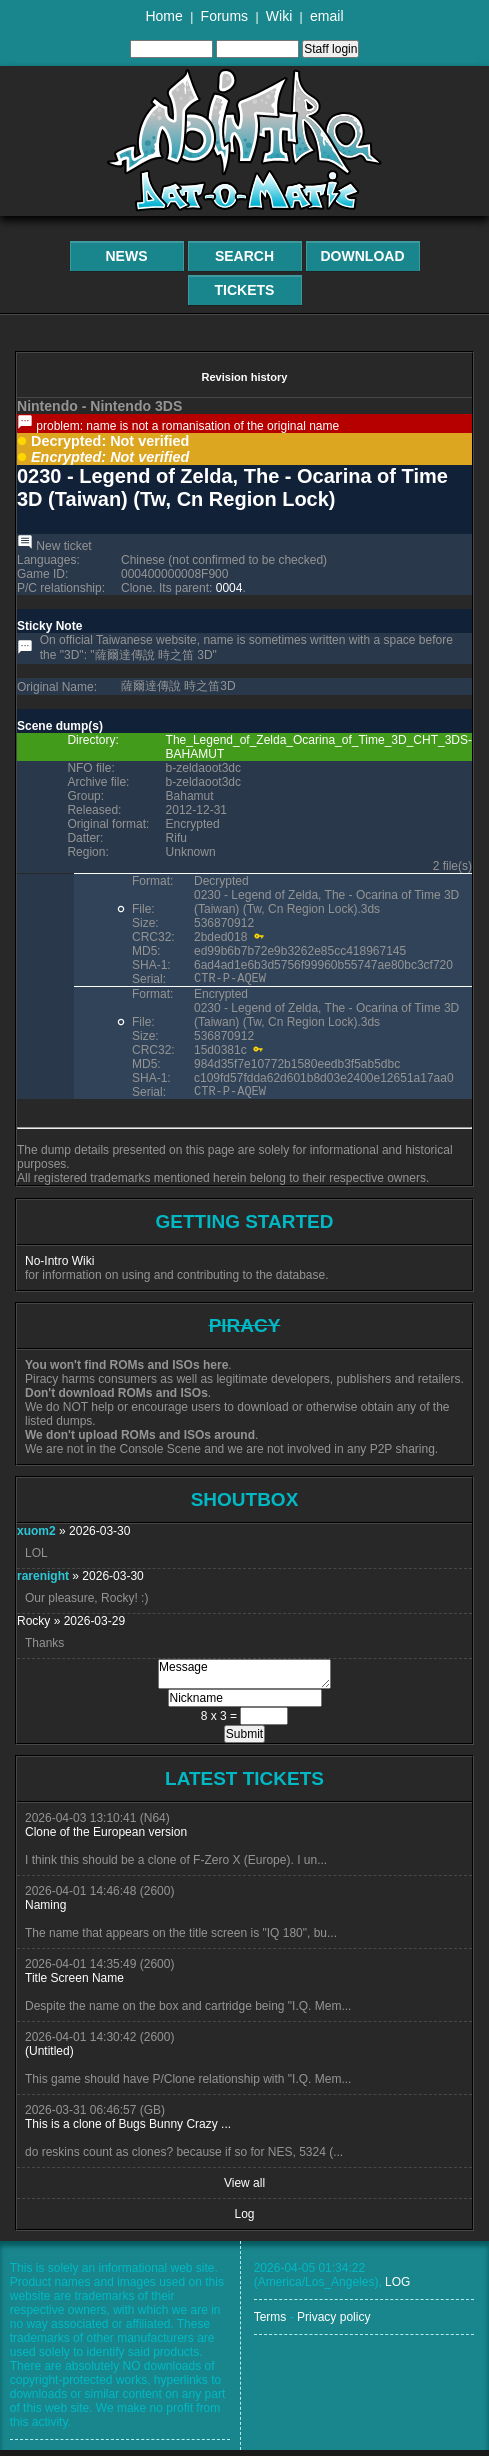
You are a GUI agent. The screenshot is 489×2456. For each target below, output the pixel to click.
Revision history (244, 377)
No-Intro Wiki (59, 1267)
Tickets (245, 290)
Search (244, 256)
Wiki (279, 16)
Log (244, 2220)
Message (244, 1680)
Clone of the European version (106, 1838)
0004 (229, 588)
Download (363, 256)
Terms (270, 2323)
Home (163, 16)
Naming (45, 1911)
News (127, 256)
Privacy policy (333, 2323)
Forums (224, 16)
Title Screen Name (74, 1984)
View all (244, 2189)
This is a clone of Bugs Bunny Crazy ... (128, 2130)
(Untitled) (49, 2057)
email (326, 16)
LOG (397, 2288)
